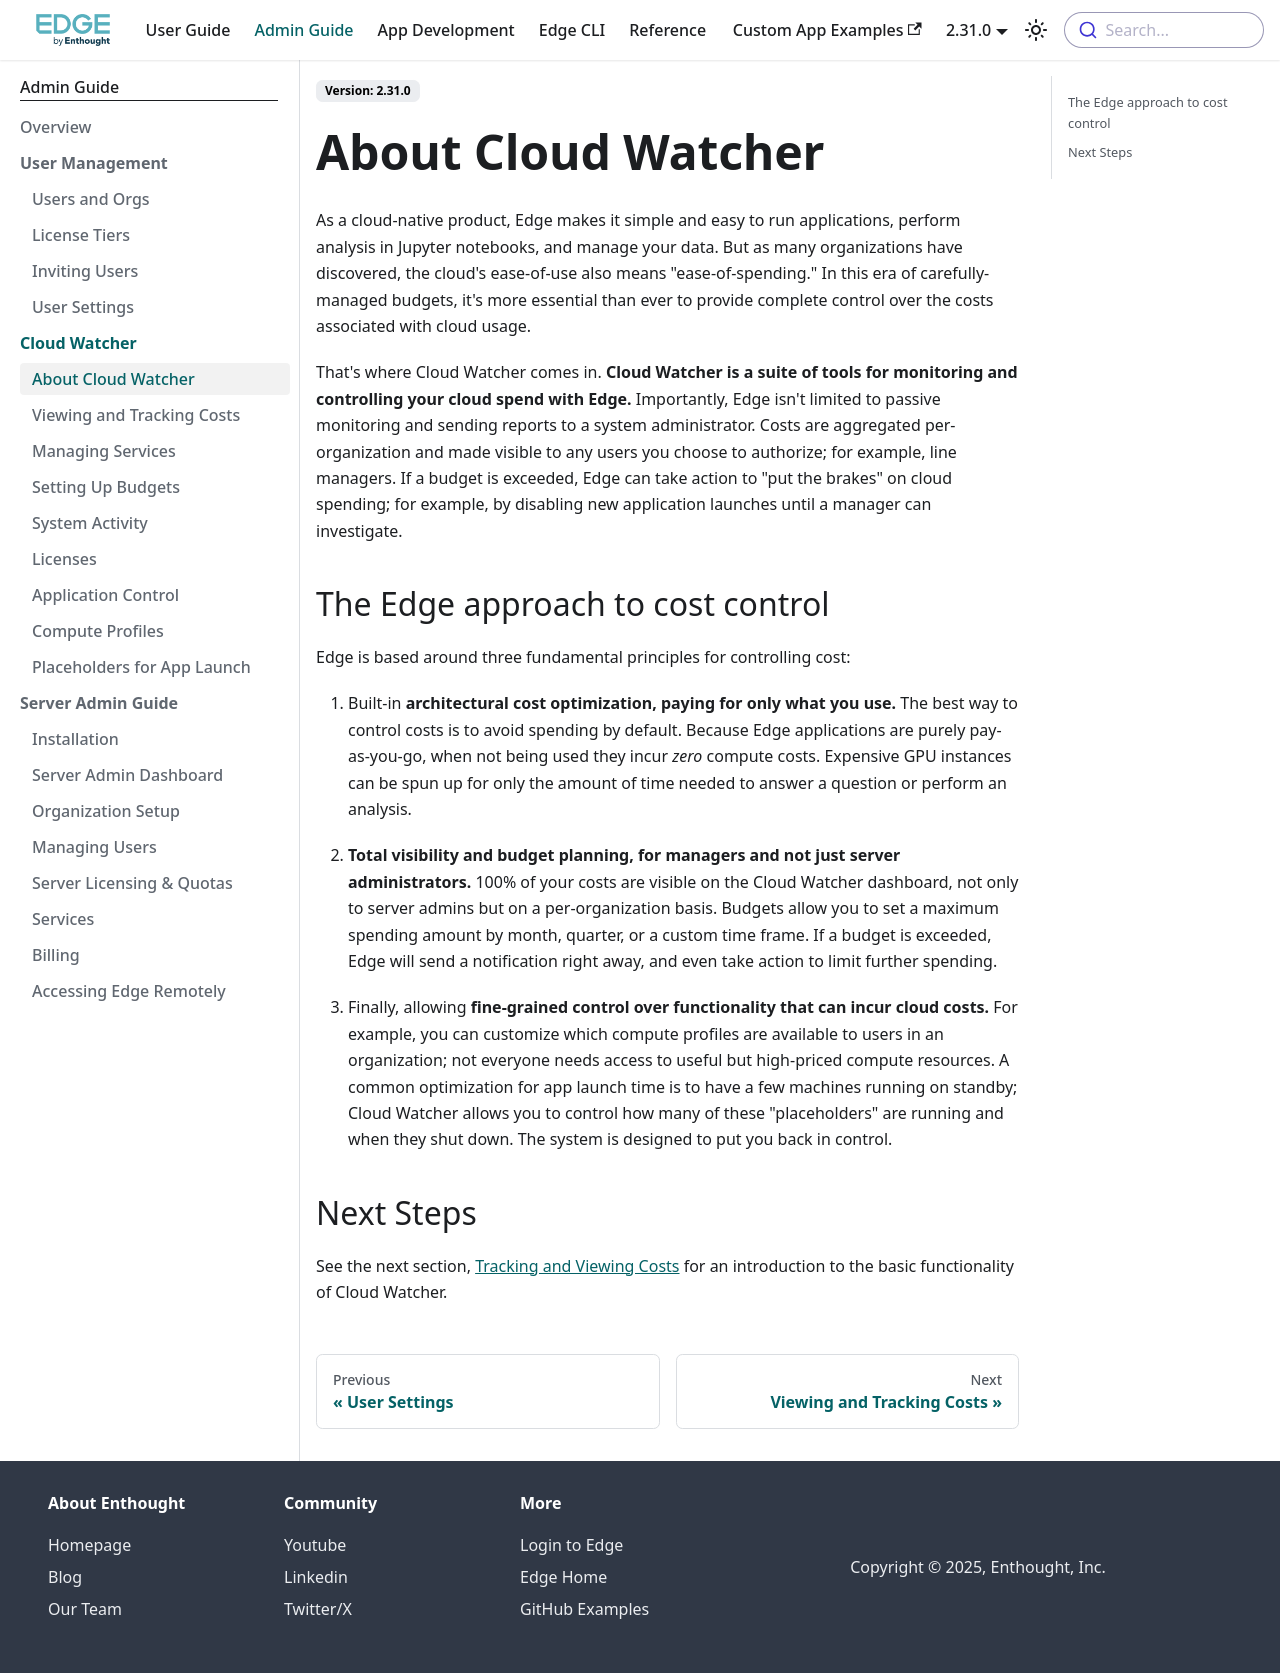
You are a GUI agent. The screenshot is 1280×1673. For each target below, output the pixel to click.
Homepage (89, 1545)
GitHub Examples (584, 1609)
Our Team (85, 1609)
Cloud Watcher (78, 343)
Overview (55, 127)
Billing (56, 955)
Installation (75, 739)
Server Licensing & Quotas (132, 883)
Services (63, 919)
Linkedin (316, 1577)
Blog (65, 1577)
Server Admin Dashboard (127, 775)
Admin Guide (303, 30)
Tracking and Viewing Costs (577, 1266)
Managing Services (104, 451)
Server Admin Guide (99, 703)
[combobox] (1164, 30)
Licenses (64, 559)
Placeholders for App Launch (141, 667)
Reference (667, 30)
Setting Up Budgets (106, 487)
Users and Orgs (91, 199)
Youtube (315, 1545)
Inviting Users (85, 271)
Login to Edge (571, 1545)
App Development (446, 30)
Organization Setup (106, 811)
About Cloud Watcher (113, 379)
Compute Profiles (98, 631)
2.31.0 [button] (968, 30)
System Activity (90, 523)
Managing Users (94, 847)
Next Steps (1100, 152)
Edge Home (563, 1577)
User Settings (83, 307)
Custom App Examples (827, 30)
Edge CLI (572, 30)
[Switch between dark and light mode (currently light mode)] (1036, 30)
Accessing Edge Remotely (129, 991)
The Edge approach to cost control (1148, 112)
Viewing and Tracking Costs (136, 415)
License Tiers (81, 235)
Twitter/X (318, 1609)
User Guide (188, 30)
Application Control (105, 595)
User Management (94, 163)
